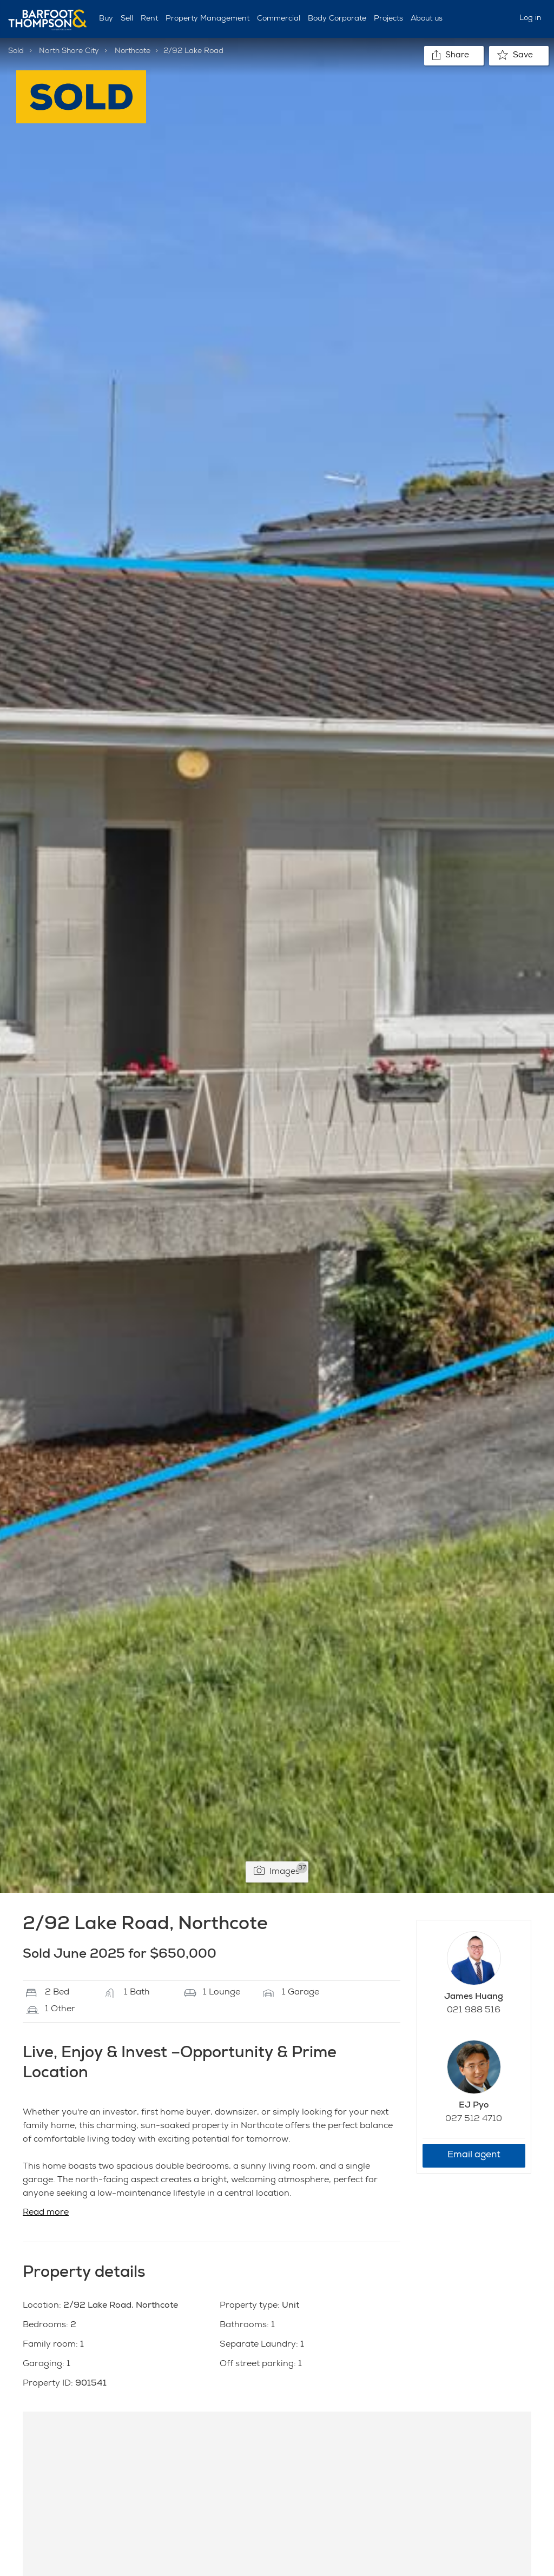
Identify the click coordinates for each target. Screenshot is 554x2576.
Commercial (278, 19)
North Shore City (69, 51)
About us (427, 19)
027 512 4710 (473, 2119)
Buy (106, 19)
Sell (127, 19)
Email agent (473, 2155)
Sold (16, 51)
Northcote (132, 51)
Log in (530, 18)
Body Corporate (337, 19)
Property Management (207, 19)
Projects (388, 19)
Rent (149, 19)
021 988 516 (473, 2010)
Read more (46, 2213)
